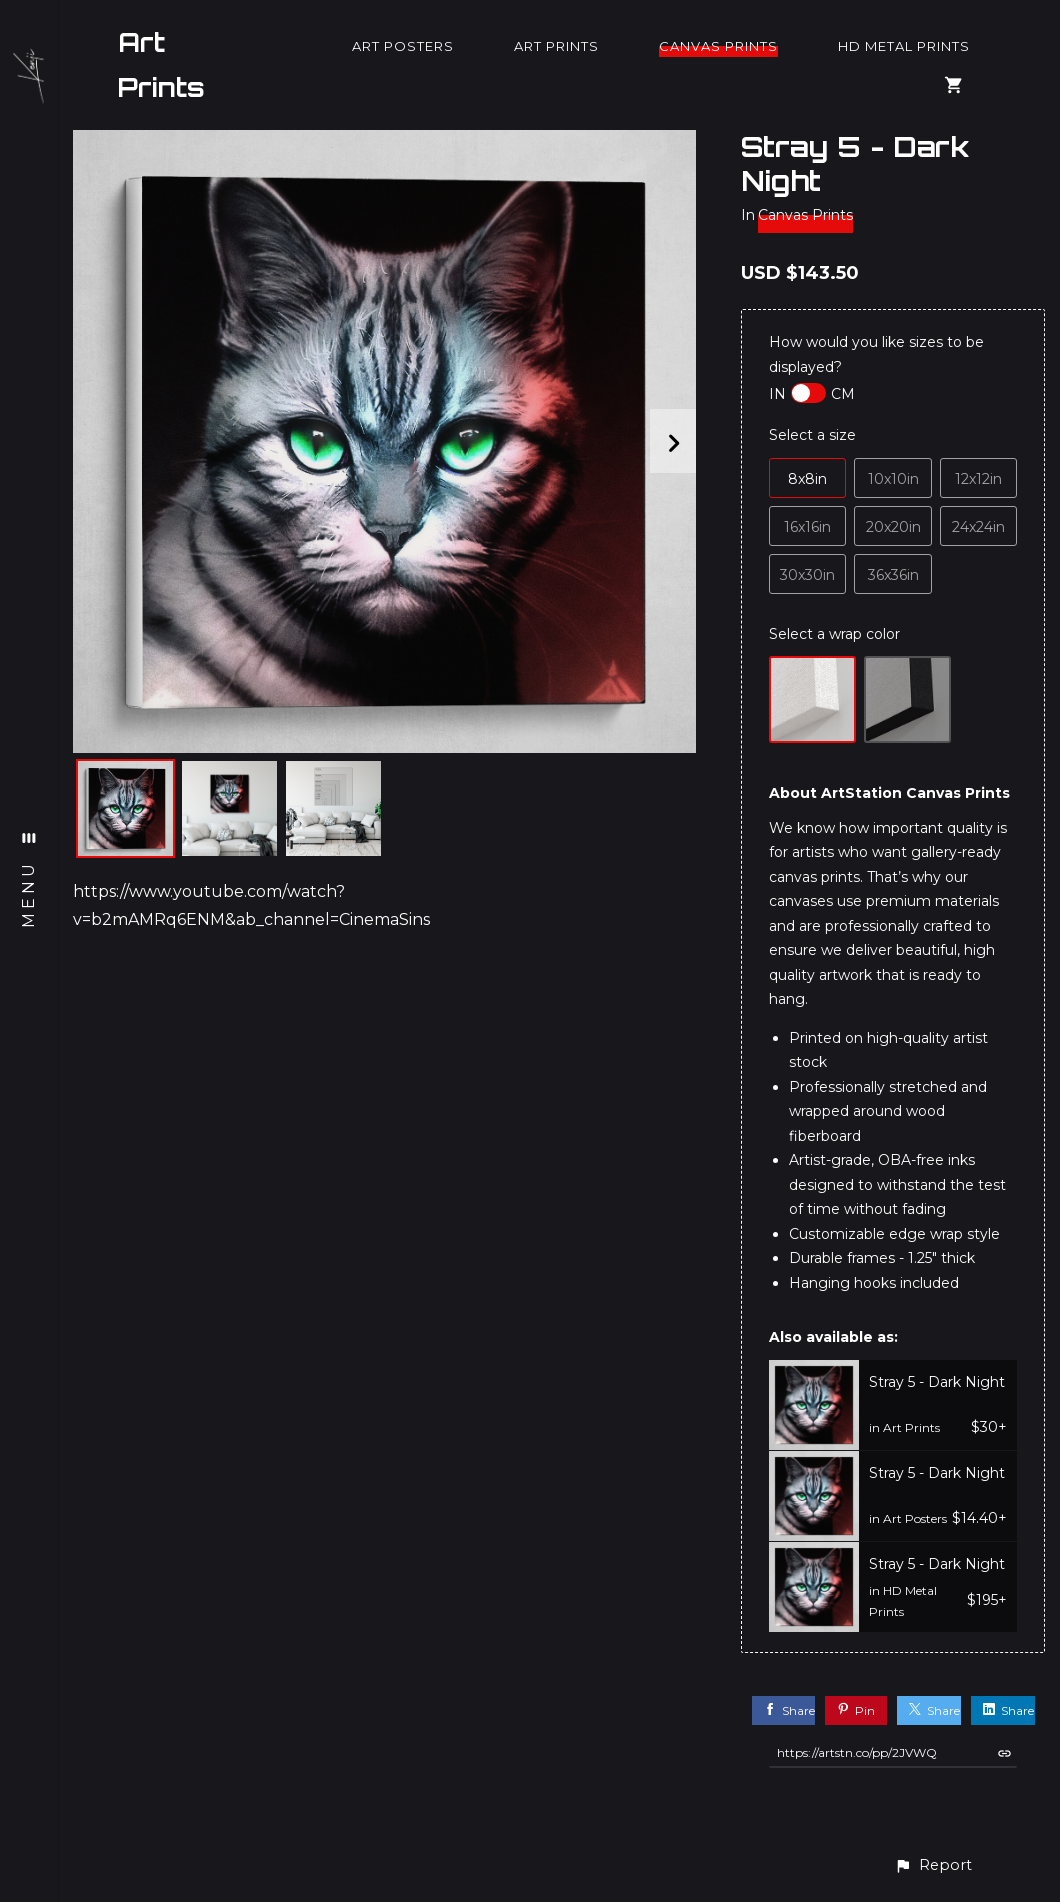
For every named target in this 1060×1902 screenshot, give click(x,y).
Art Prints (161, 65)
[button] (933, 1865)
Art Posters (403, 46)
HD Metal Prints (904, 46)
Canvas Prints (718, 46)
